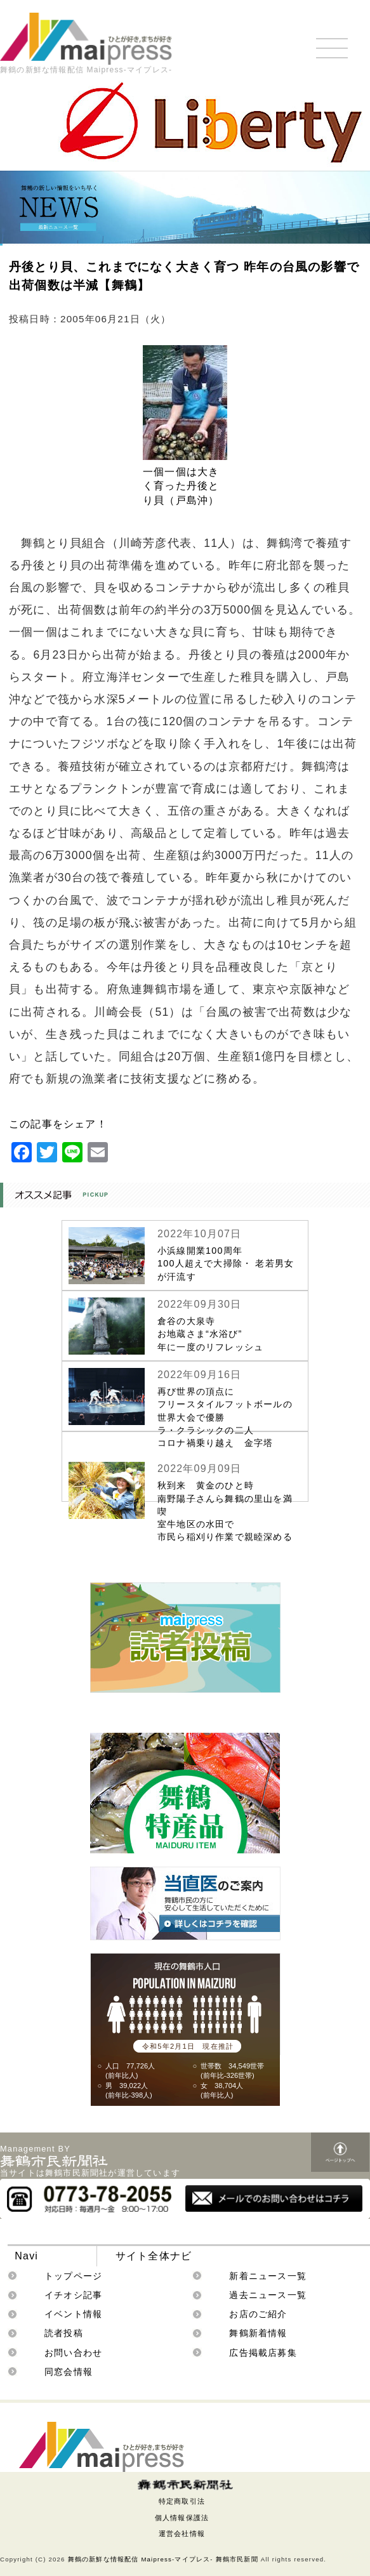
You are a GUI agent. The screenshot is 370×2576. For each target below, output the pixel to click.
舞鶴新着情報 (258, 2333)
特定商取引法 (182, 2501)
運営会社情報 (182, 2533)
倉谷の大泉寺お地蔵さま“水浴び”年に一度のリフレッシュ (210, 1333)
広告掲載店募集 (262, 2353)
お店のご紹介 (258, 2314)
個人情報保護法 (182, 2517)
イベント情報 (73, 2314)
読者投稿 (63, 2333)
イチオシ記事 (73, 2295)
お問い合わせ (73, 2353)
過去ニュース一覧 (268, 2295)
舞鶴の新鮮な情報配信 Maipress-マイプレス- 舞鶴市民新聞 (163, 2559)
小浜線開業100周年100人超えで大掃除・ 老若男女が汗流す (225, 1263)
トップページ (73, 2276)
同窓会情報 (68, 2372)
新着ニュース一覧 (268, 2276)
